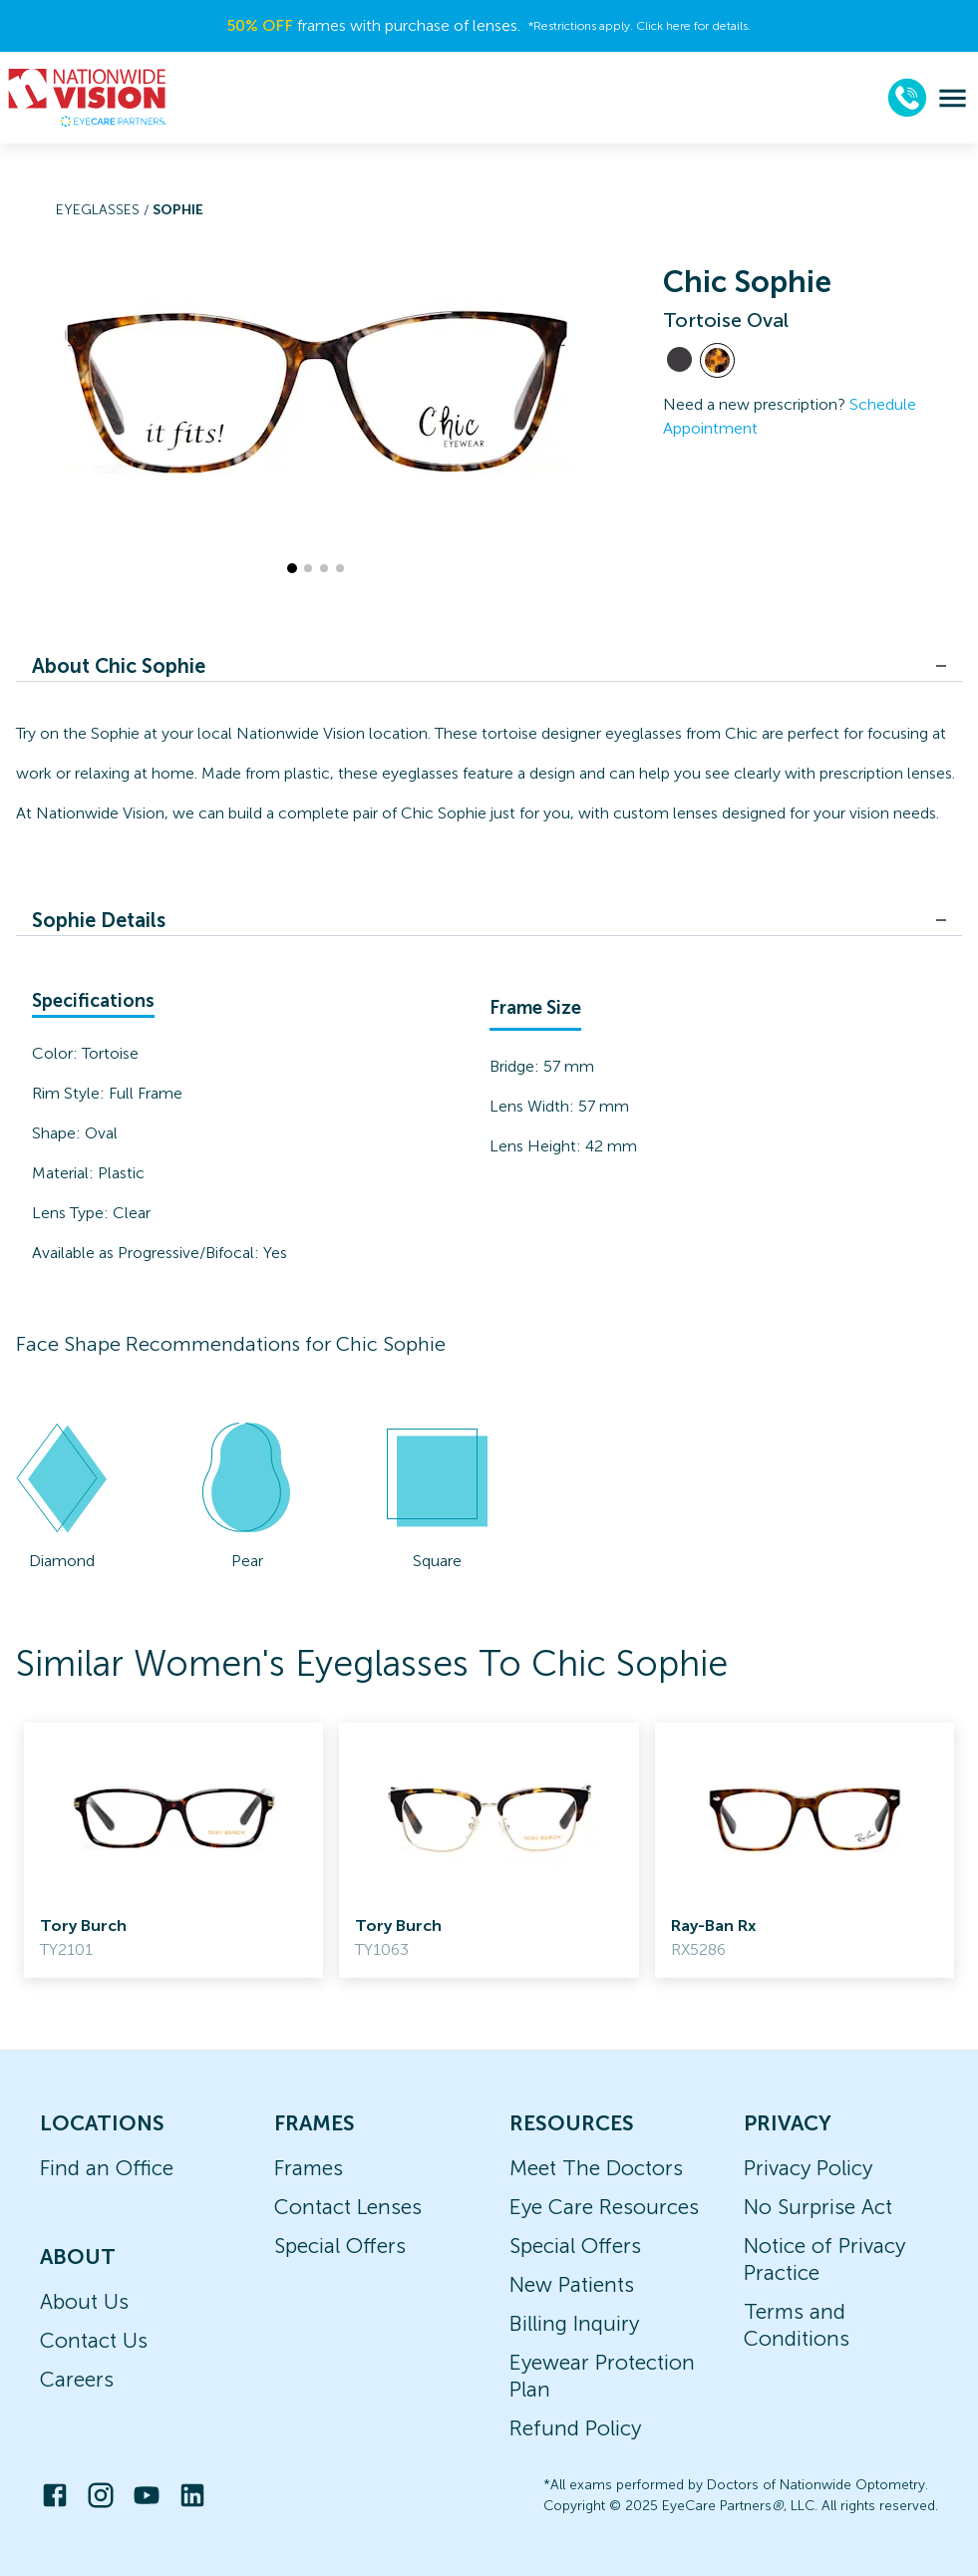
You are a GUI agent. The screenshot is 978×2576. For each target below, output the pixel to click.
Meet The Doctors (596, 2167)
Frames (308, 2167)
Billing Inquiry (574, 2323)
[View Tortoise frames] (717, 360)
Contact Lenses (348, 2206)
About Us (84, 2301)
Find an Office (106, 2167)
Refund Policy (575, 2427)
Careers (77, 2379)
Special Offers (340, 2245)
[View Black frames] (679, 359)
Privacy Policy (808, 2167)
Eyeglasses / (104, 209)
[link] (173, 1850)
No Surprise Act (818, 2206)
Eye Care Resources (604, 2206)
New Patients (571, 2284)
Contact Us (94, 2340)
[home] (87, 98)
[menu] (952, 98)
